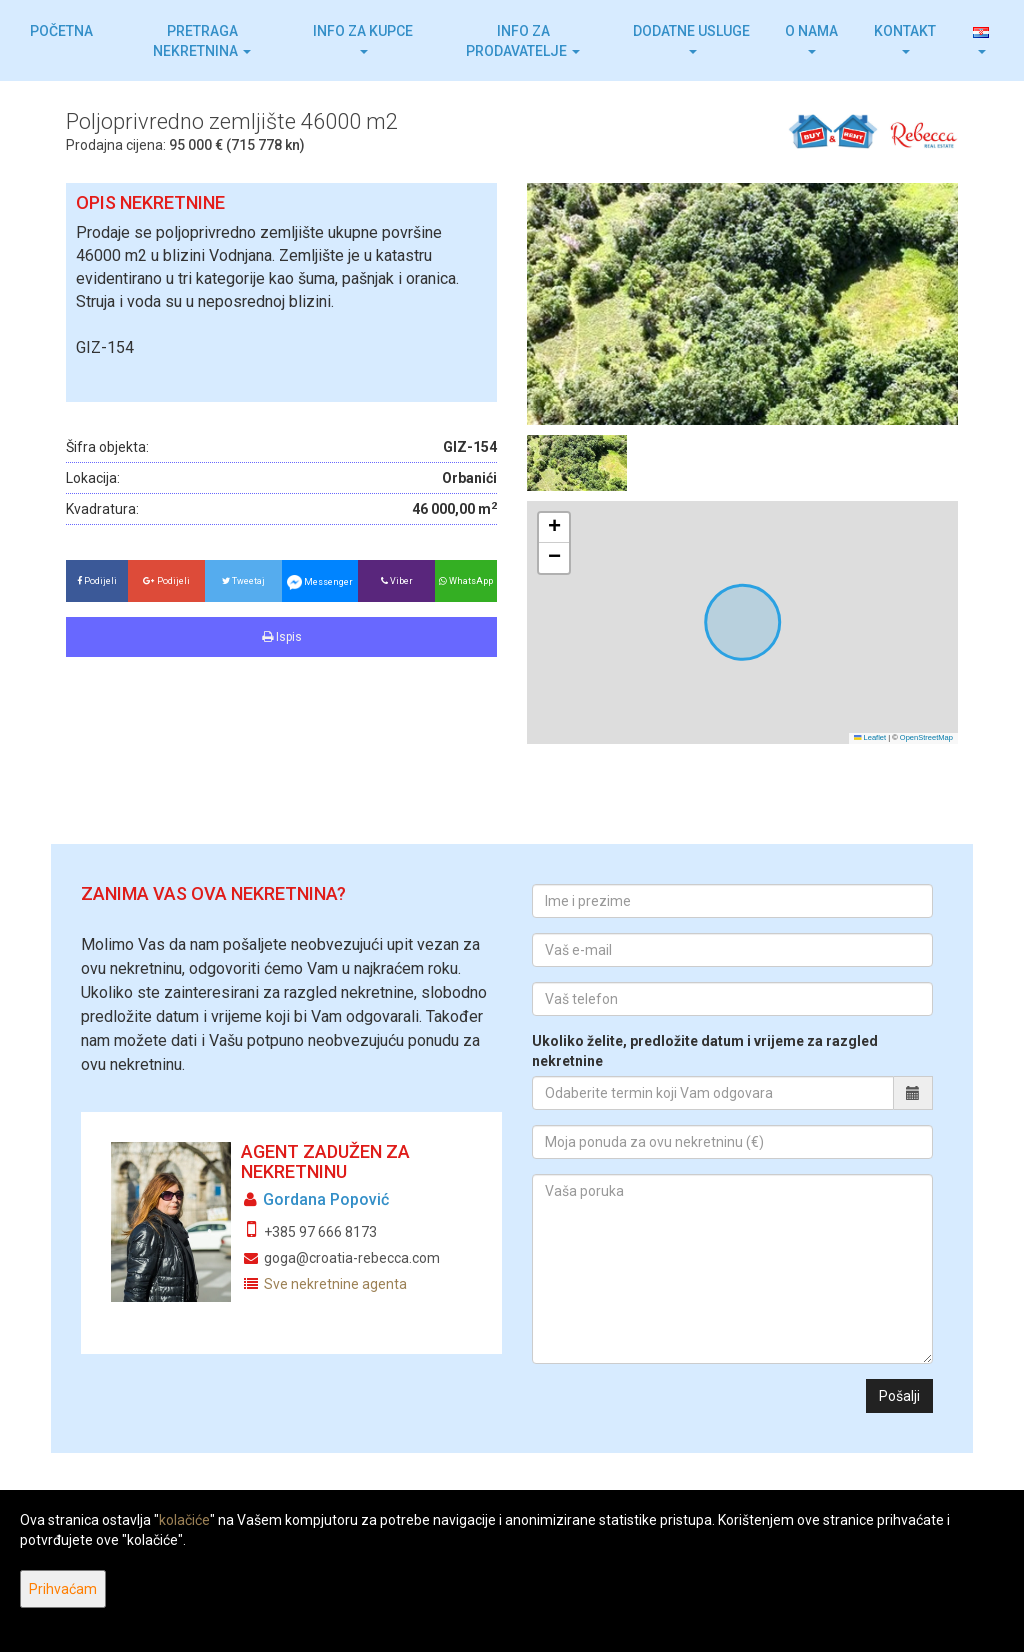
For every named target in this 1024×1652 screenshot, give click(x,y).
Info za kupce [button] (363, 38)
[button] (981, 41)
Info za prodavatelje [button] (523, 41)
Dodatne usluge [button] (691, 38)
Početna (61, 31)
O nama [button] (811, 38)
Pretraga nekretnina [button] (202, 41)
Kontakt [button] (905, 38)
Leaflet (870, 737)
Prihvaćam (63, 1589)
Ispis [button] (282, 637)
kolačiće (184, 1520)
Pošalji (899, 1396)
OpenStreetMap (926, 737)
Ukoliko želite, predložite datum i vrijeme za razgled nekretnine (705, 1051)
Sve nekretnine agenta (335, 1284)
